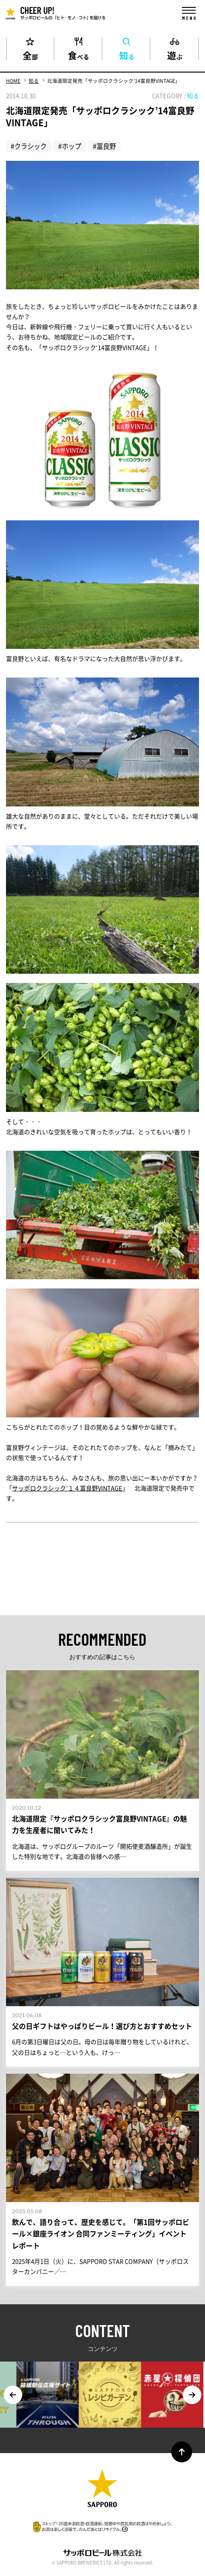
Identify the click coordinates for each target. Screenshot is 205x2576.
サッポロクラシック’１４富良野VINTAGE (67, 1487)
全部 (30, 54)
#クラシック (29, 146)
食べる (78, 54)
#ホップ (69, 146)
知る (126, 54)
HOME (13, 80)
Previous (13, 2395)
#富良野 (104, 146)
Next (192, 2395)
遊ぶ (174, 54)
